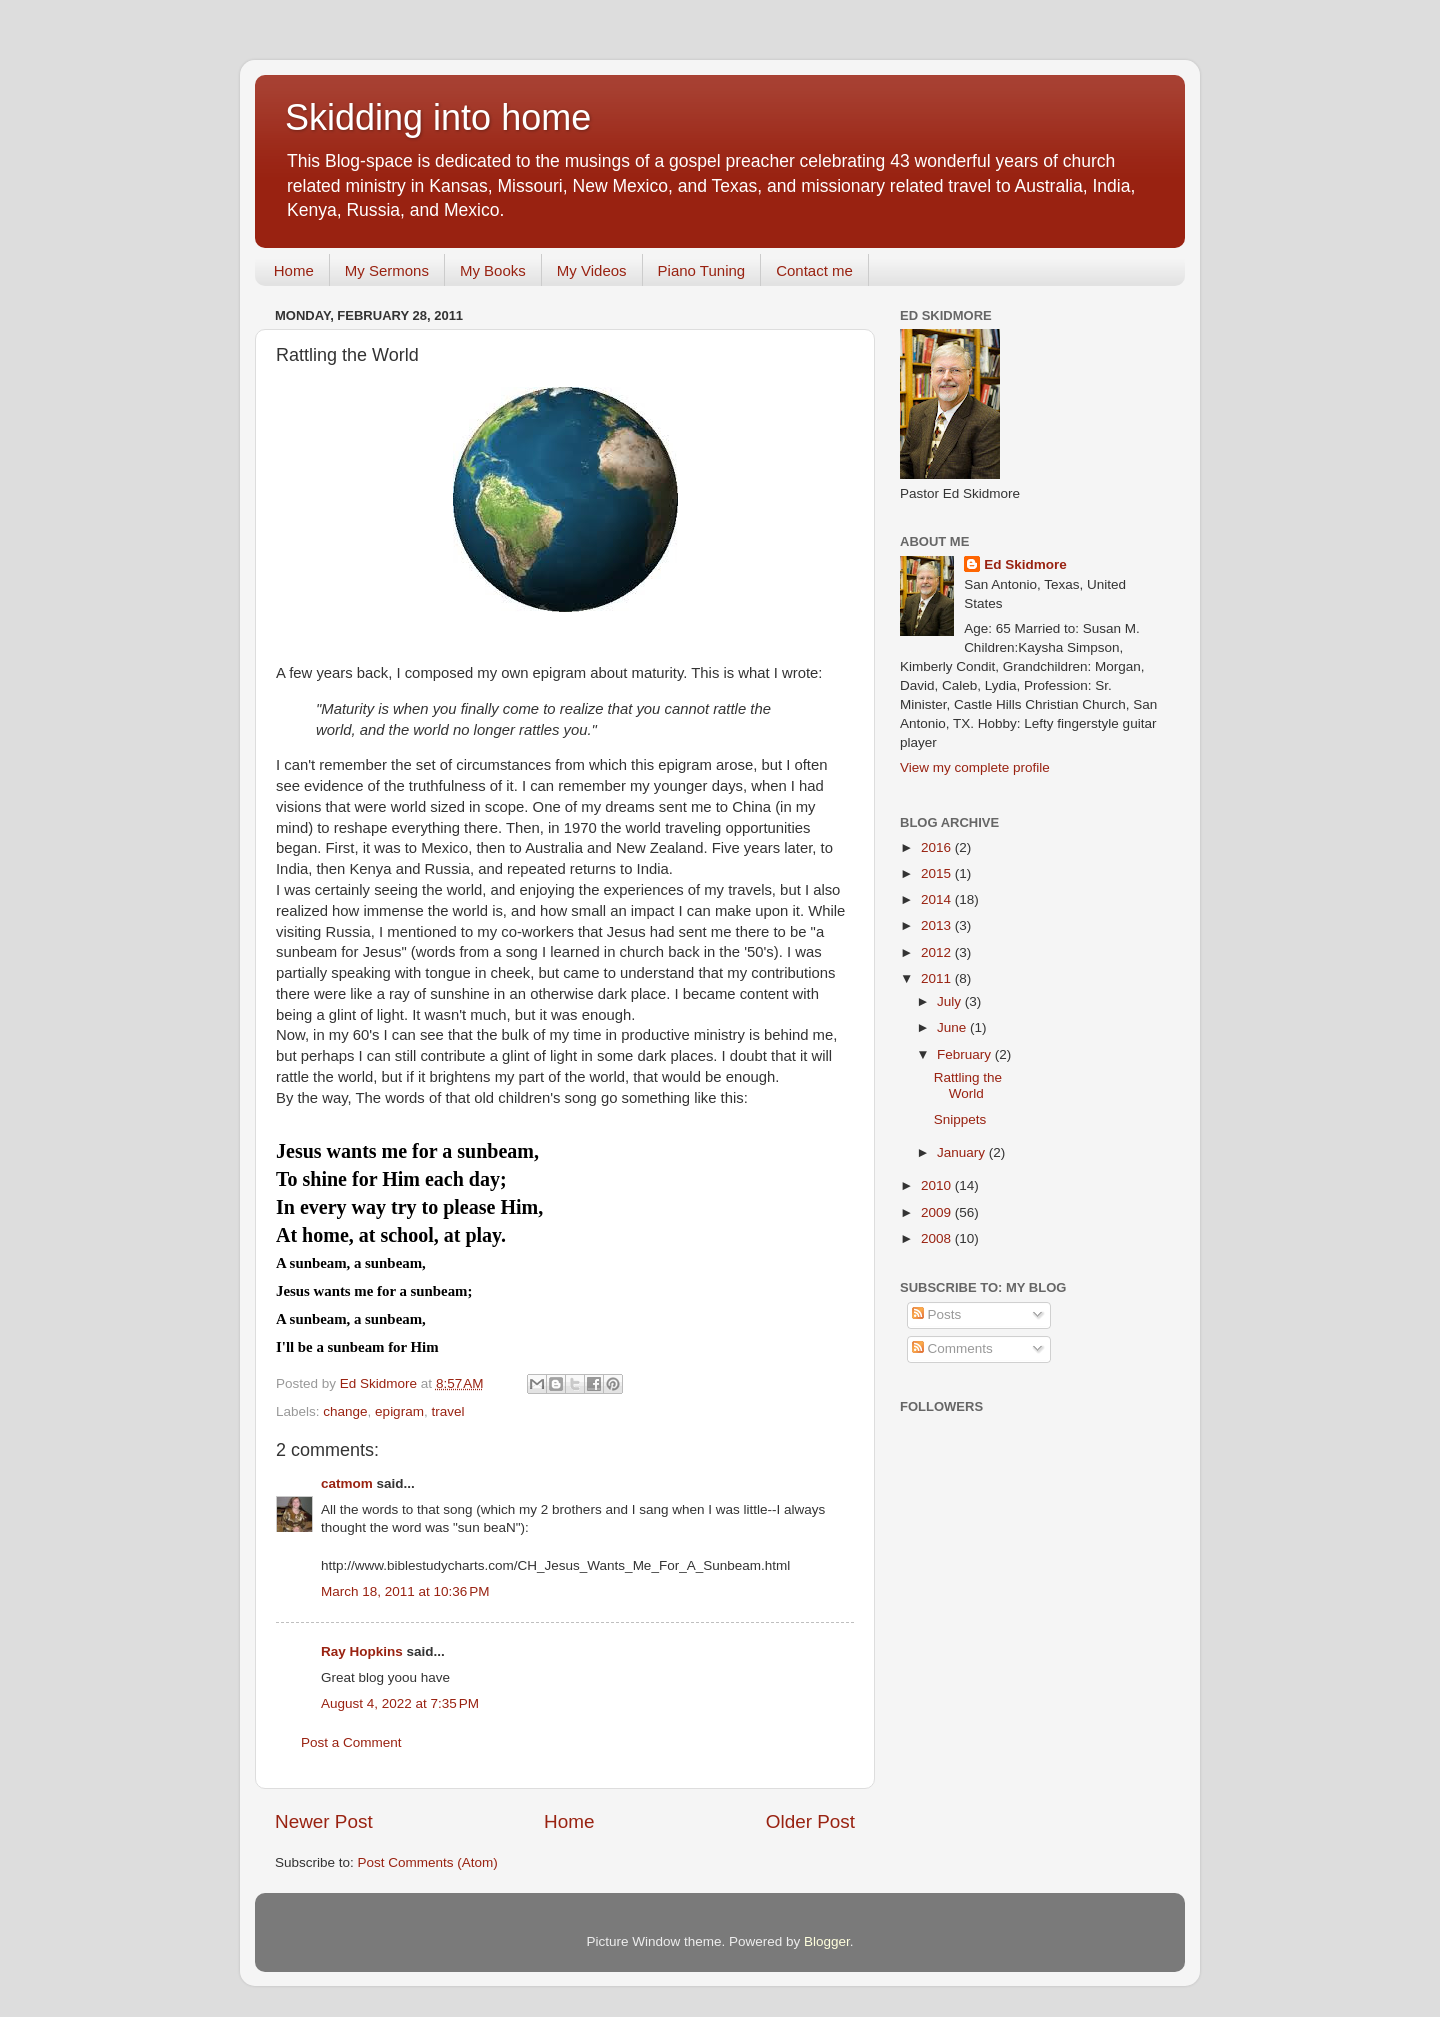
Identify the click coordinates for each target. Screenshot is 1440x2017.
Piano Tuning (702, 270)
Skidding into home (438, 117)
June (953, 1027)
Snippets (960, 1119)
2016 (938, 847)
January (963, 1152)
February (966, 1054)
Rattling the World (968, 1085)
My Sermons (387, 270)
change (345, 1411)
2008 (938, 1238)
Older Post (810, 1821)
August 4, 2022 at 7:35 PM (400, 1703)
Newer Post (324, 1821)
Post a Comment (351, 1742)
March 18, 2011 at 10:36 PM (405, 1591)
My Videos (592, 270)
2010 (938, 1185)
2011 (938, 978)
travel (447, 1411)
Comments (952, 1348)
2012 (938, 952)
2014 (938, 899)
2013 (938, 925)
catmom (347, 1483)
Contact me (814, 270)
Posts (937, 1314)
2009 (938, 1212)
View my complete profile (975, 767)
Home (294, 270)
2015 (938, 873)
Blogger (827, 1941)
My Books (493, 270)
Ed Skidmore (1025, 564)
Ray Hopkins (362, 1651)
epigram (399, 1411)
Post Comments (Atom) (428, 1862)
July (951, 1001)
